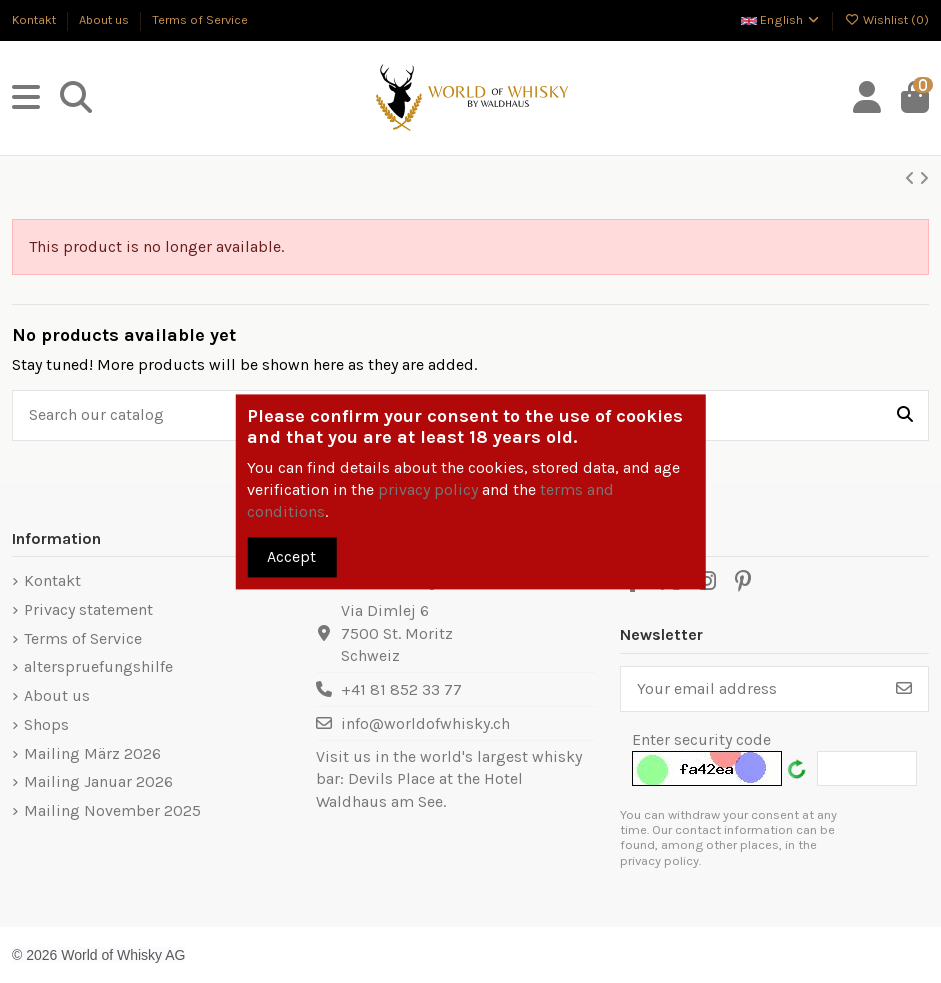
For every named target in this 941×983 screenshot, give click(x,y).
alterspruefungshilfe (98, 666)
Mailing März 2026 (92, 753)
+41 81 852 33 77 (401, 689)
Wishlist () (886, 19)
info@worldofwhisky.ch (425, 723)
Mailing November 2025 (112, 810)
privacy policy (428, 490)
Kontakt (35, 19)
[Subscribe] (904, 688)
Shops (46, 724)
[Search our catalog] (905, 416)
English (781, 19)
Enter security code (701, 739)
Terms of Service (200, 19)
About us (105, 19)
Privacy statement (88, 609)
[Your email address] (751, 688)
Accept (291, 556)
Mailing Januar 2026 (98, 781)
